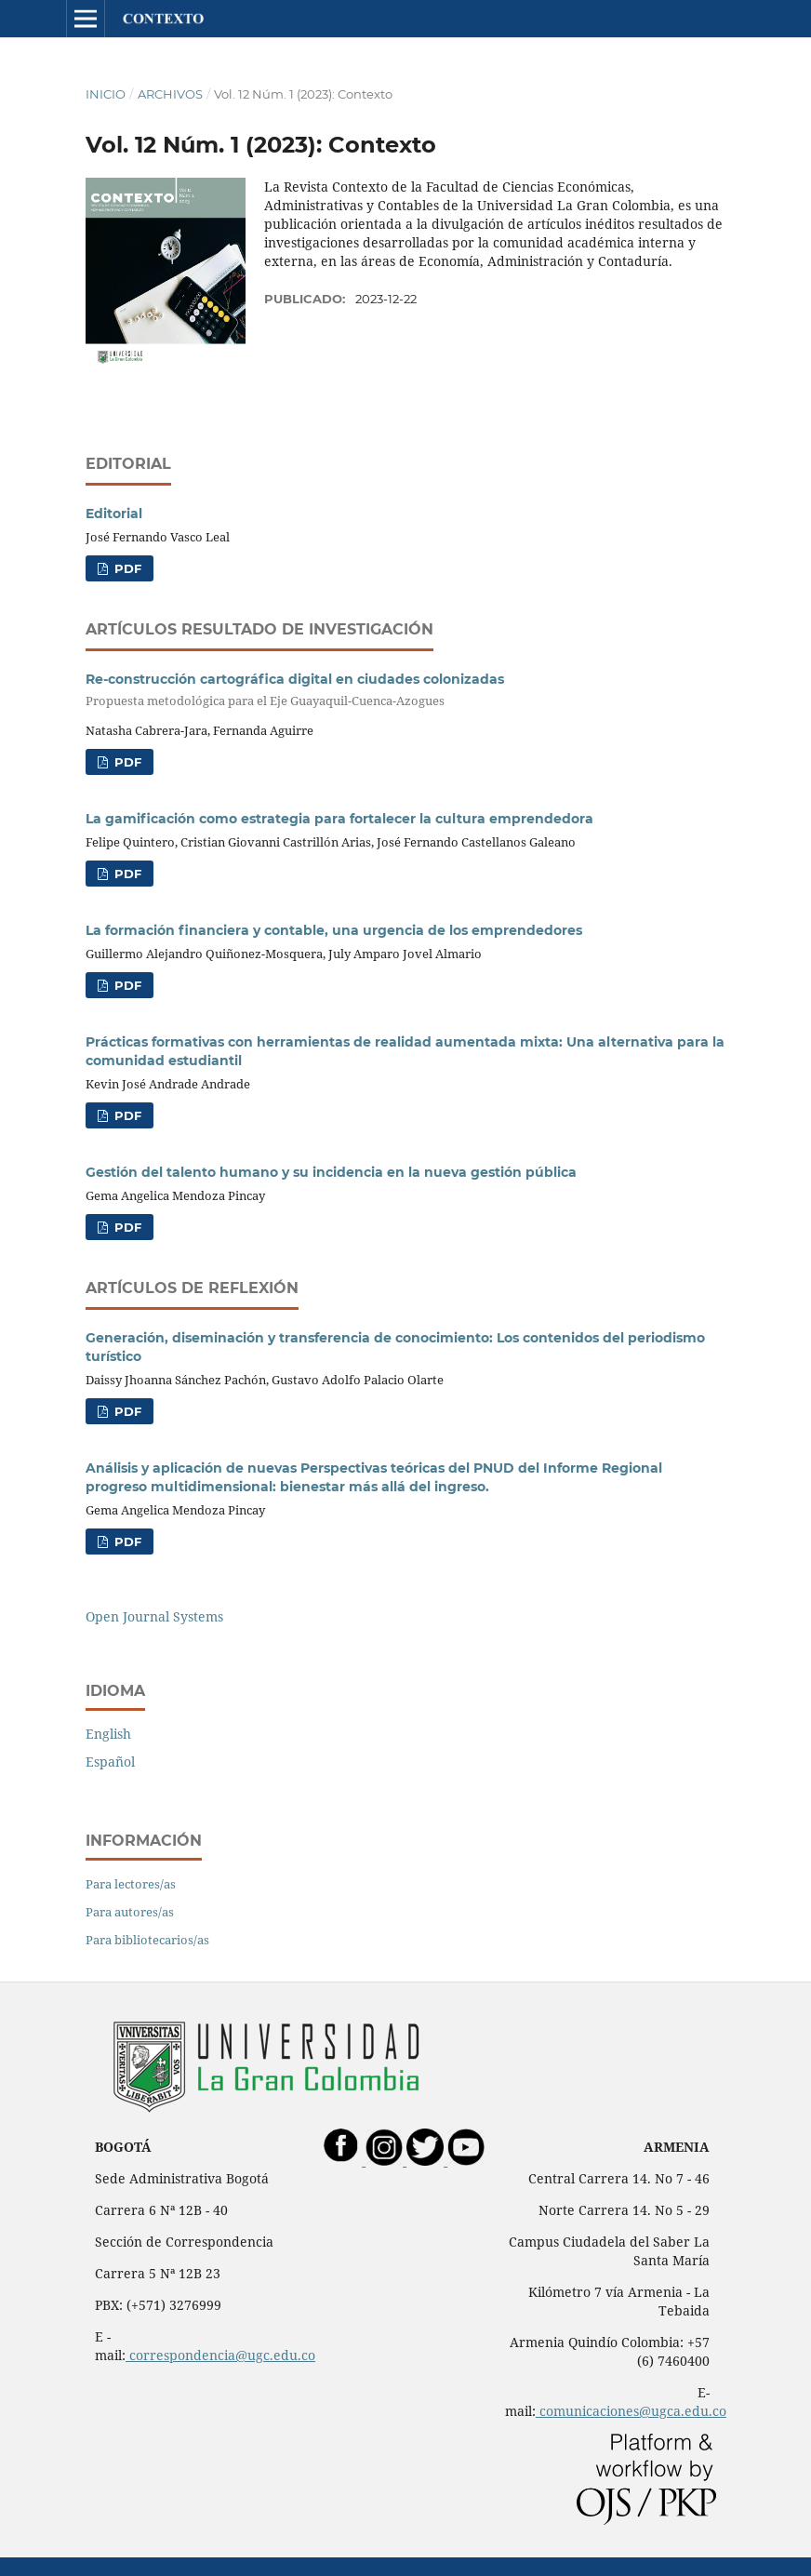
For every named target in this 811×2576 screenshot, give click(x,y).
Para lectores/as (131, 1883)
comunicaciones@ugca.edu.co (631, 2411)
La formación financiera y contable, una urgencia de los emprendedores (334, 930)
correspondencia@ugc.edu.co (220, 2355)
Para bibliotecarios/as (147, 1939)
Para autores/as (130, 1911)
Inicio (106, 94)
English (108, 1733)
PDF (126, 568)
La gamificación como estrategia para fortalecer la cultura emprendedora (339, 818)
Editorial (114, 513)
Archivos (170, 94)
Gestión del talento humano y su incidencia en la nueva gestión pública (331, 1172)
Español (110, 1761)
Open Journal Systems (154, 1616)
